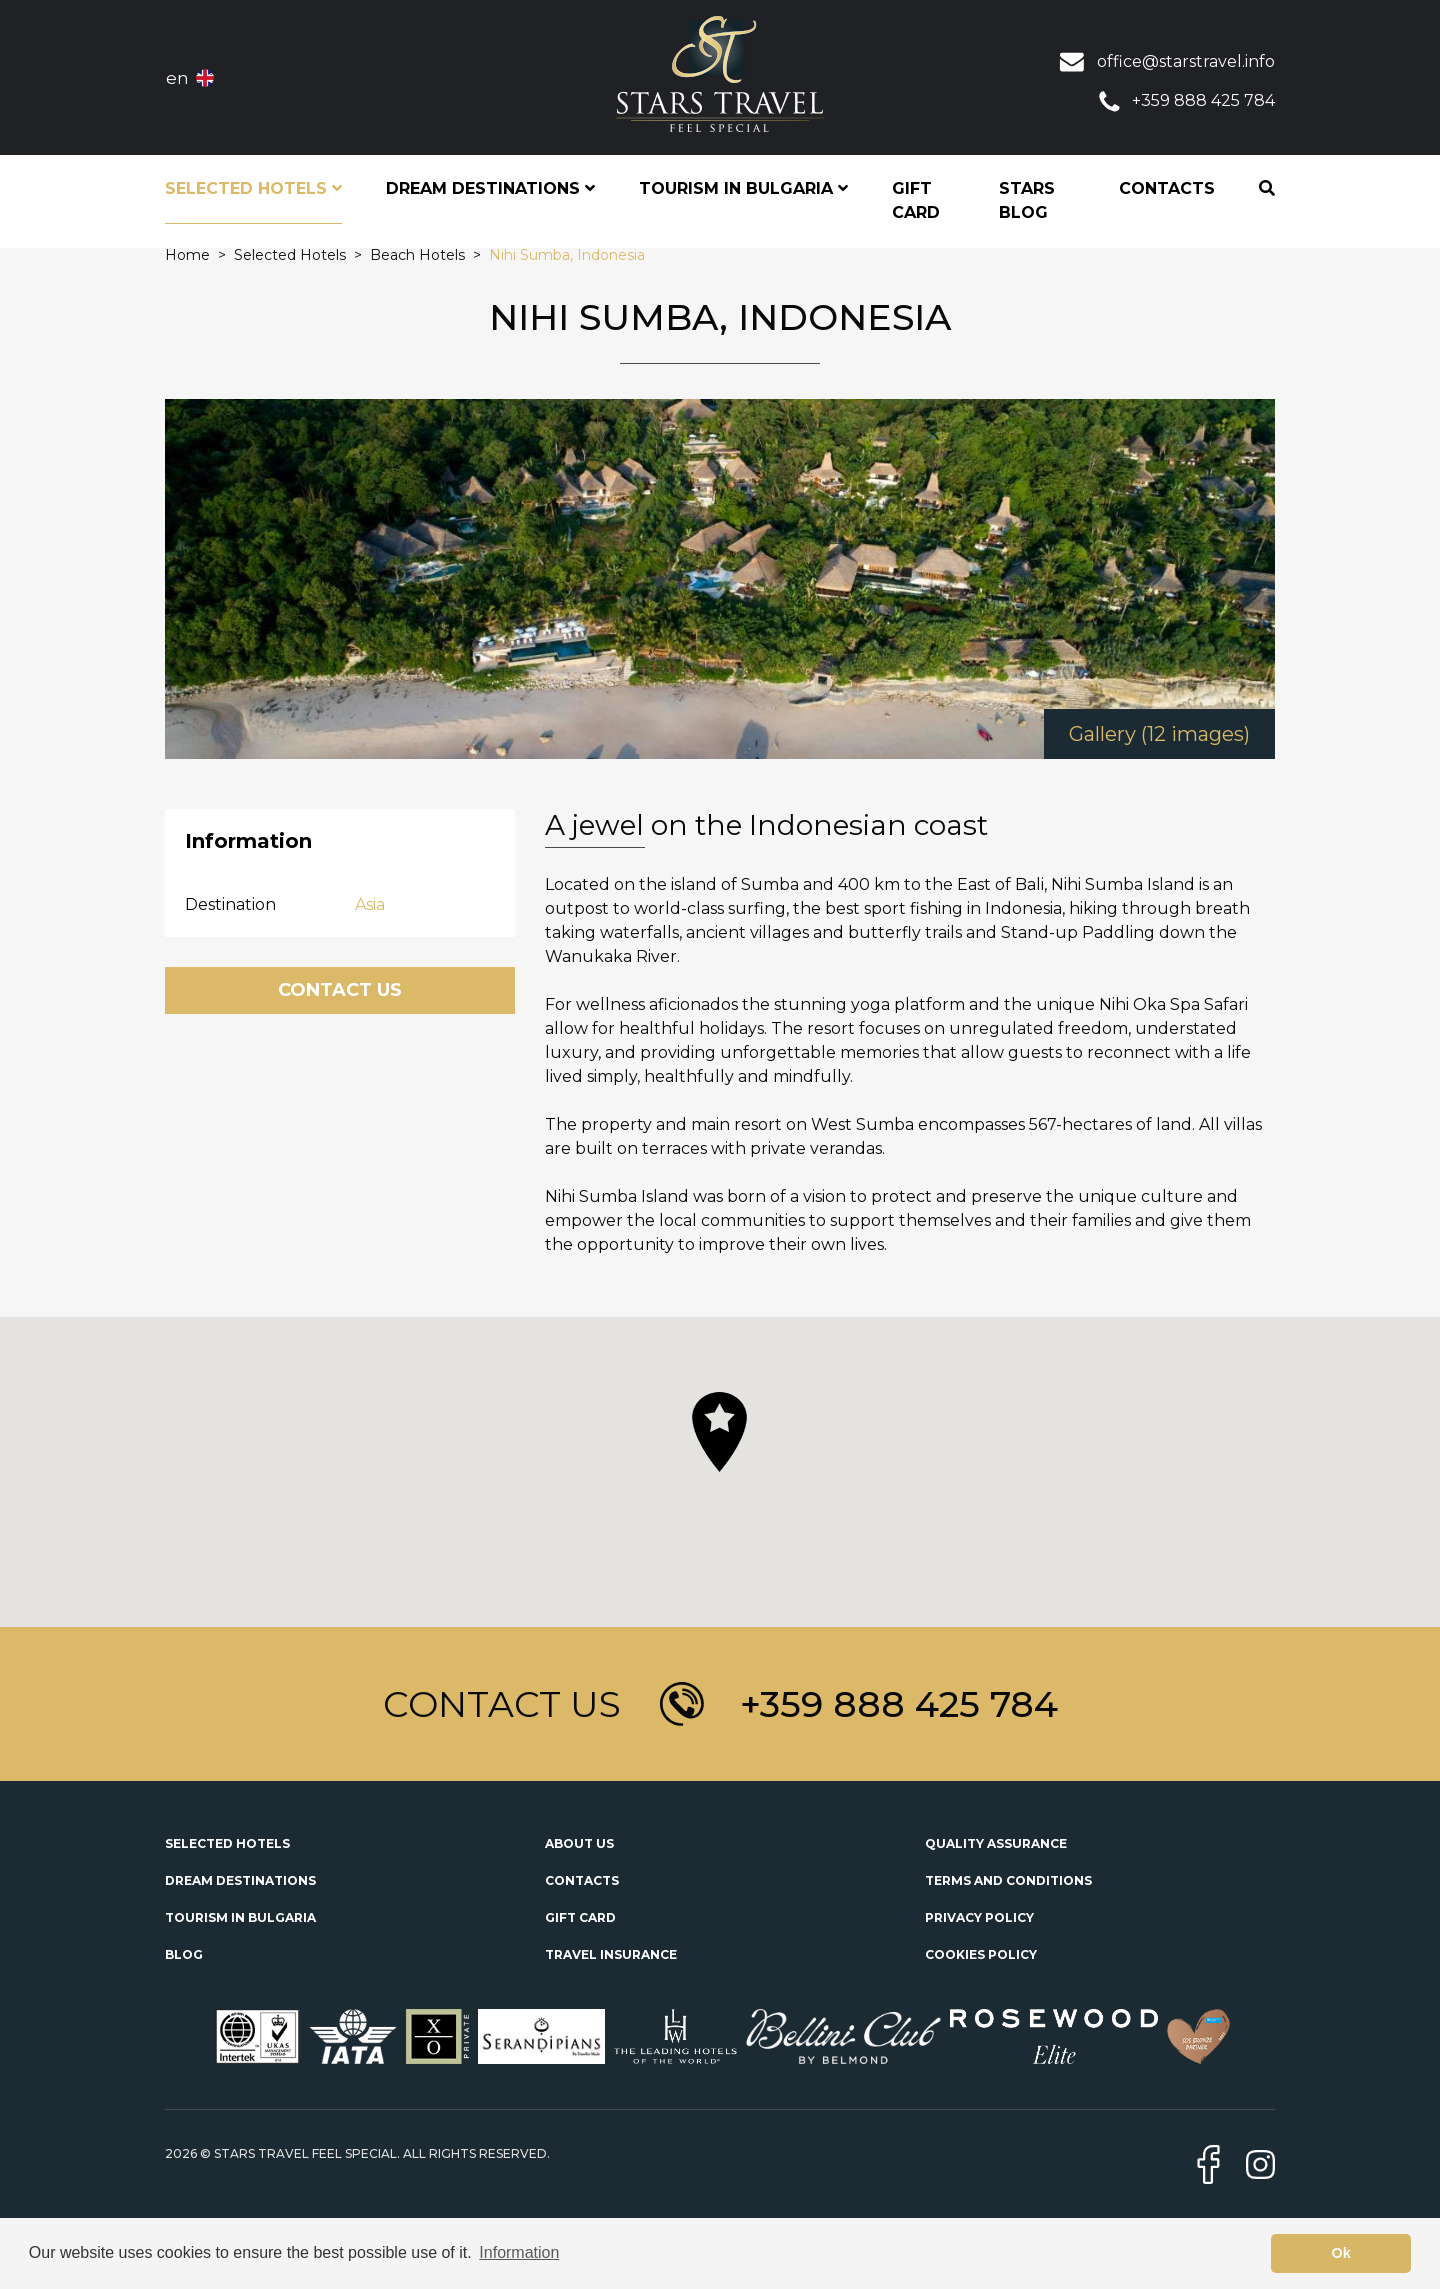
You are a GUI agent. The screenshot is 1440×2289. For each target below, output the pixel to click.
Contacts (1167, 188)
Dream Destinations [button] (490, 188)
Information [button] (519, 2252)
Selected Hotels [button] (253, 188)
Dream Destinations (240, 1880)
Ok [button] (1341, 2253)
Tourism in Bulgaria (240, 1917)
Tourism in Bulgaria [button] (743, 188)
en (177, 78)
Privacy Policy (979, 1917)
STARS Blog (1027, 200)
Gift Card (916, 200)
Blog (184, 1954)
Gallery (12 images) (1159, 734)
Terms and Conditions (1008, 1880)
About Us (579, 1843)
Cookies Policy (981, 1954)
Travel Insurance (611, 1954)
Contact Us (340, 990)
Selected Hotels (227, 1843)
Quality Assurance (996, 1843)
